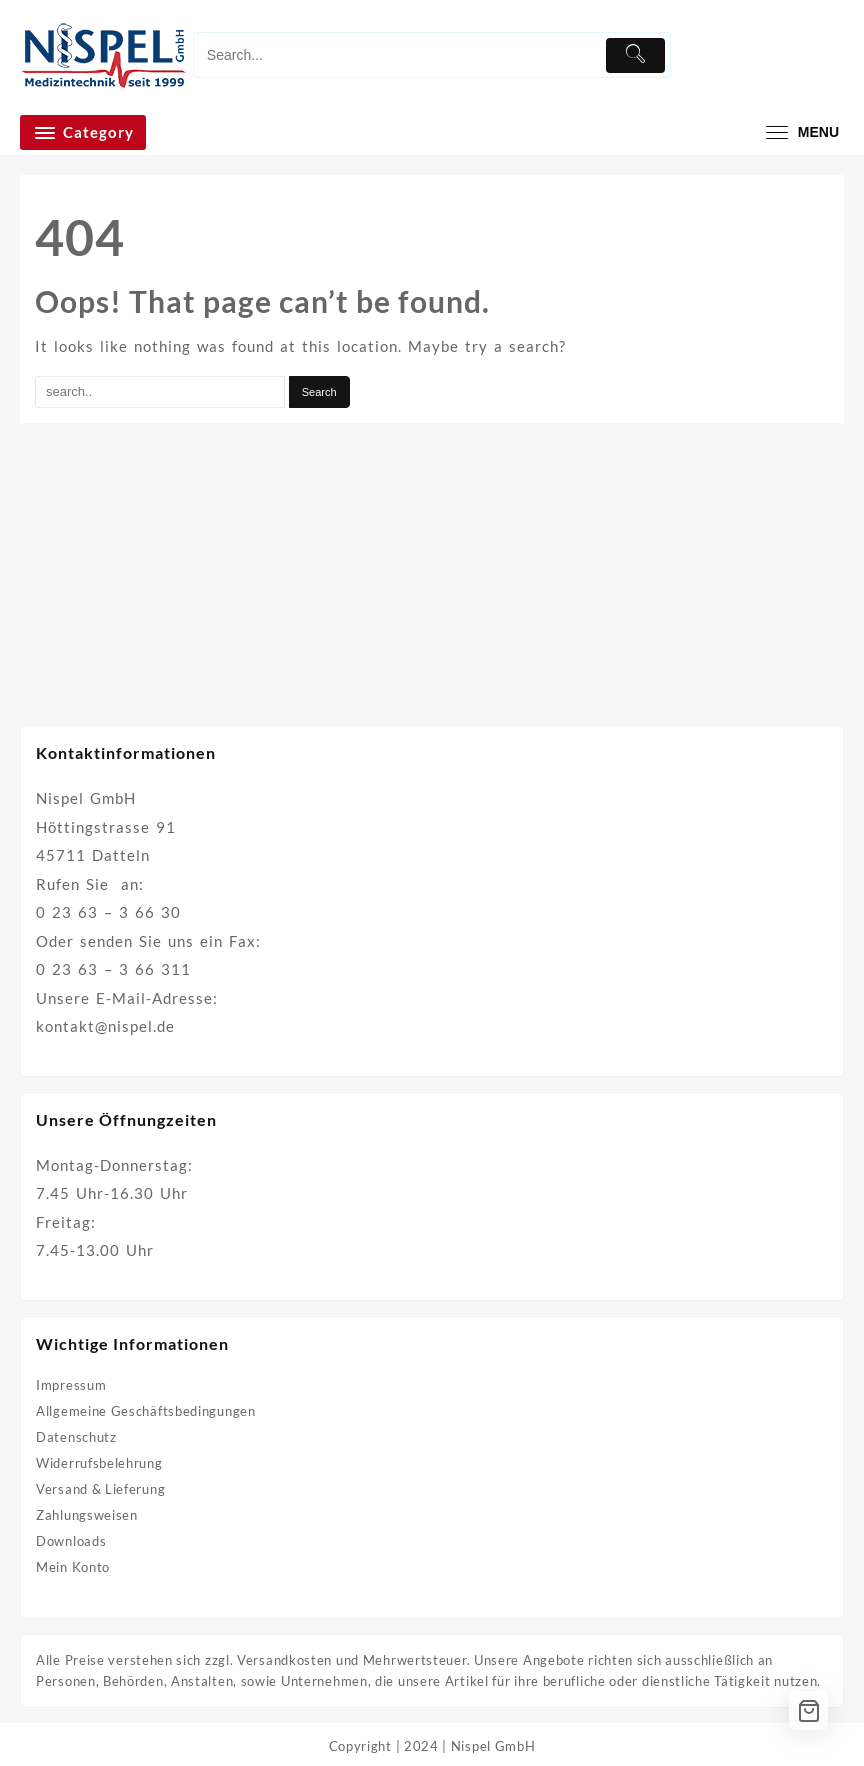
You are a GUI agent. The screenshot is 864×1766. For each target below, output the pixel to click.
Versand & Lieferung (100, 1489)
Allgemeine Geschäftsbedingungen (146, 1411)
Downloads (71, 1541)
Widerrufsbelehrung (99, 1463)
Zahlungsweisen (87, 1515)
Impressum (71, 1385)
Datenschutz (76, 1437)
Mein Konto (73, 1567)
